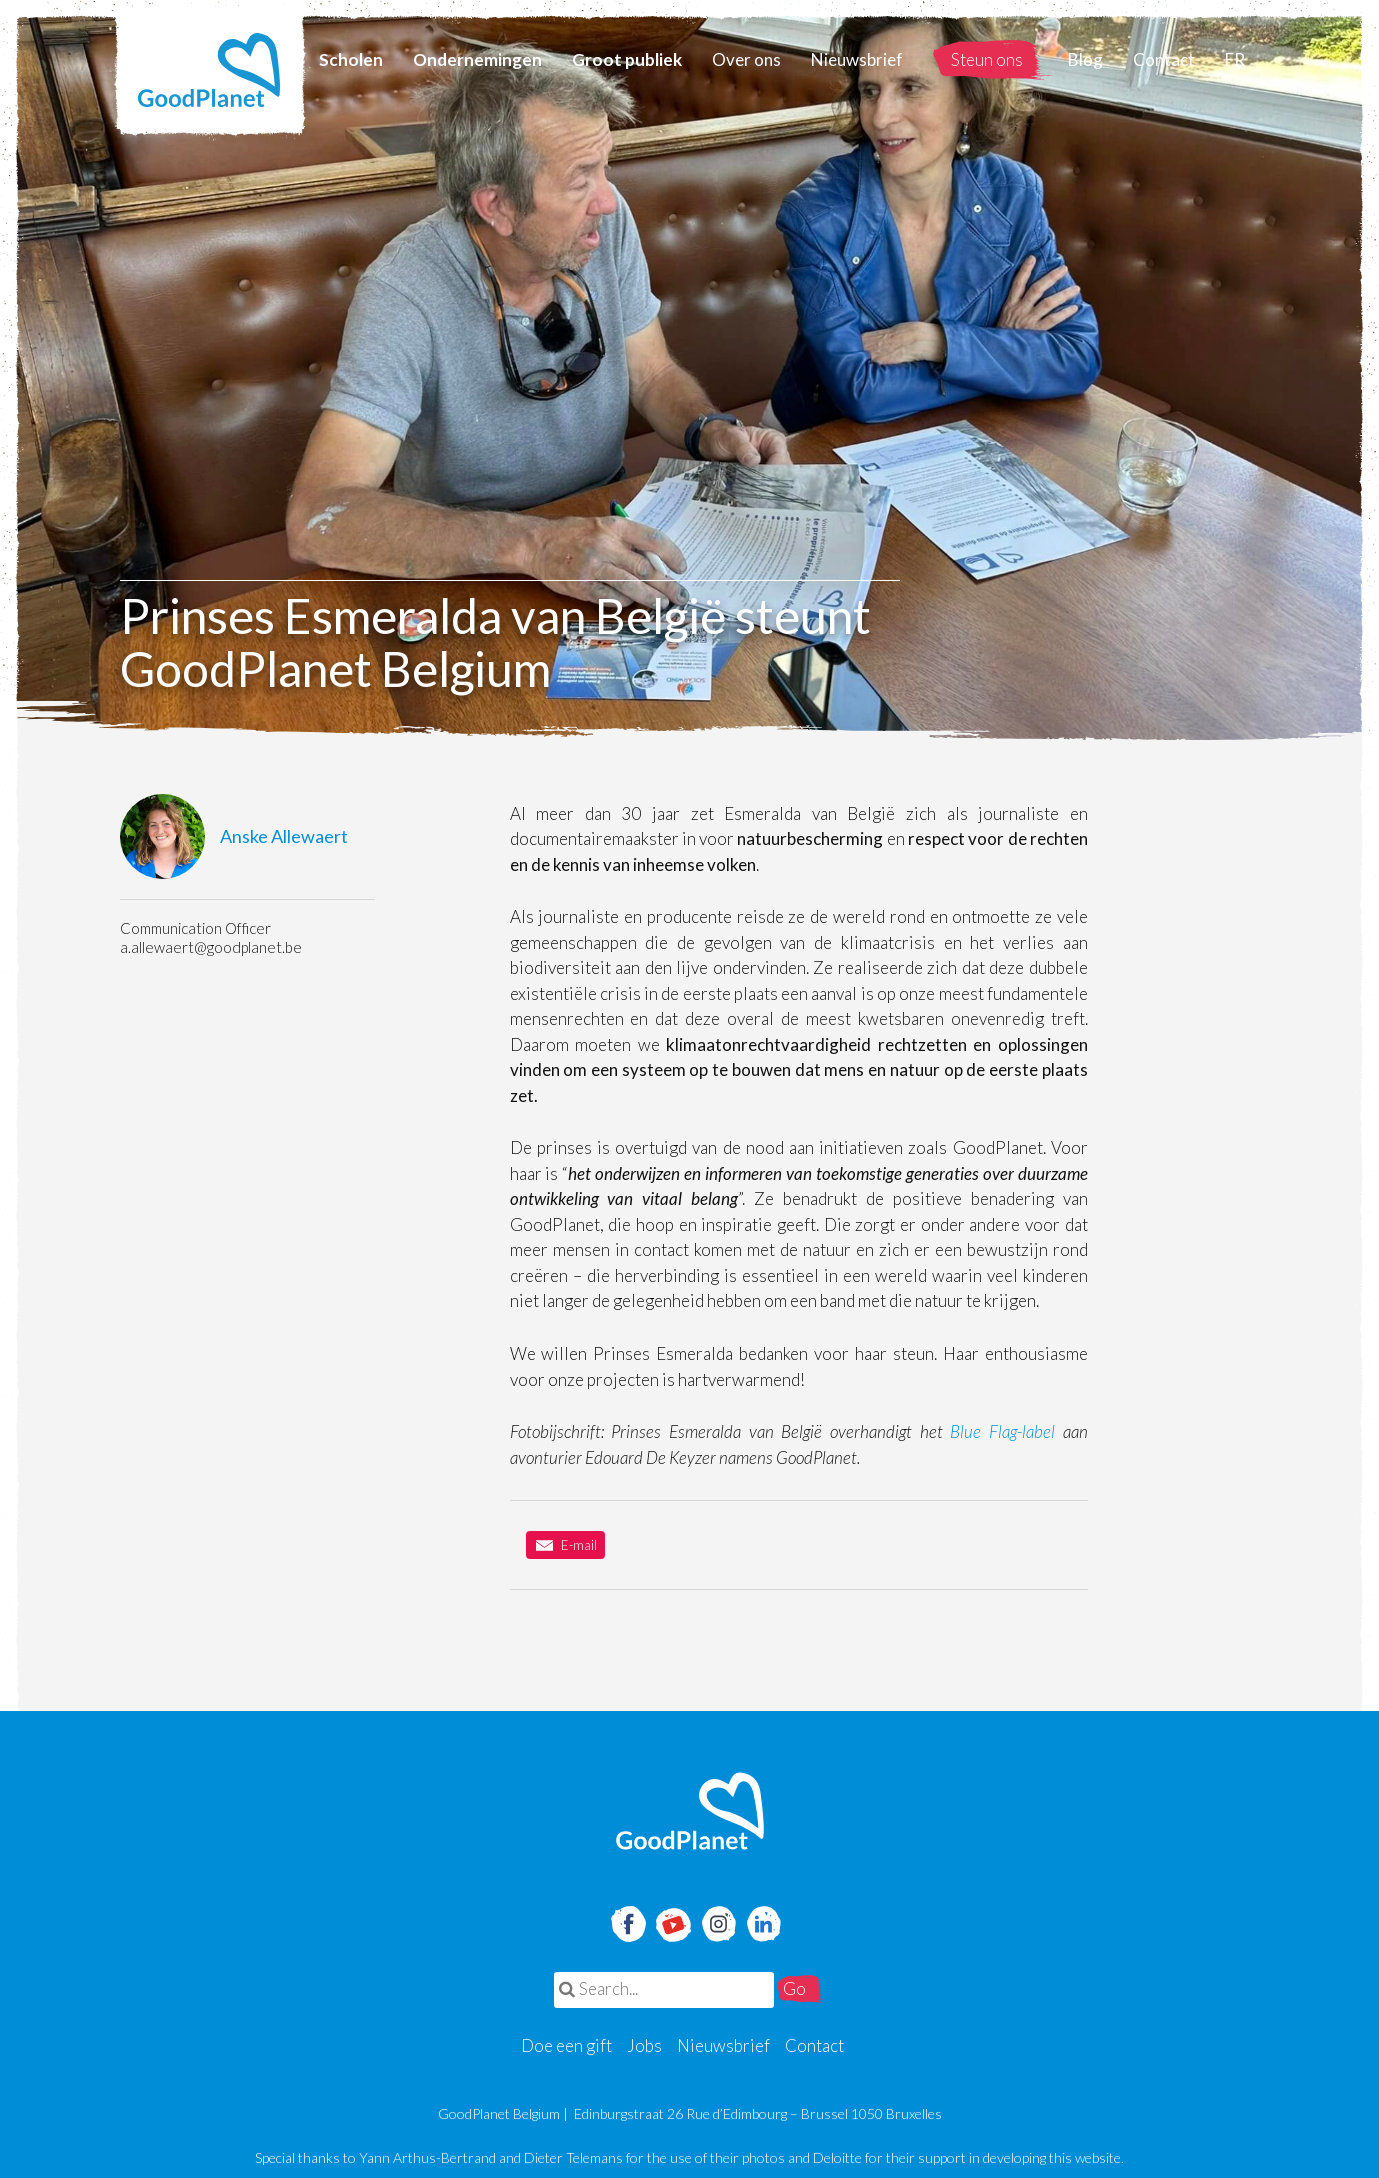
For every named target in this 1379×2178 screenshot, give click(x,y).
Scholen (351, 59)
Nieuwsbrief (857, 59)
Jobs (644, 2045)
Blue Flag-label (1002, 1431)
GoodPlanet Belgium (210, 70)
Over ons (746, 59)
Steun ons (987, 59)
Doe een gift (566, 2045)
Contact (1164, 59)
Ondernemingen (477, 59)
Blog (1085, 59)
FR (1235, 59)
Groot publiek (627, 59)
